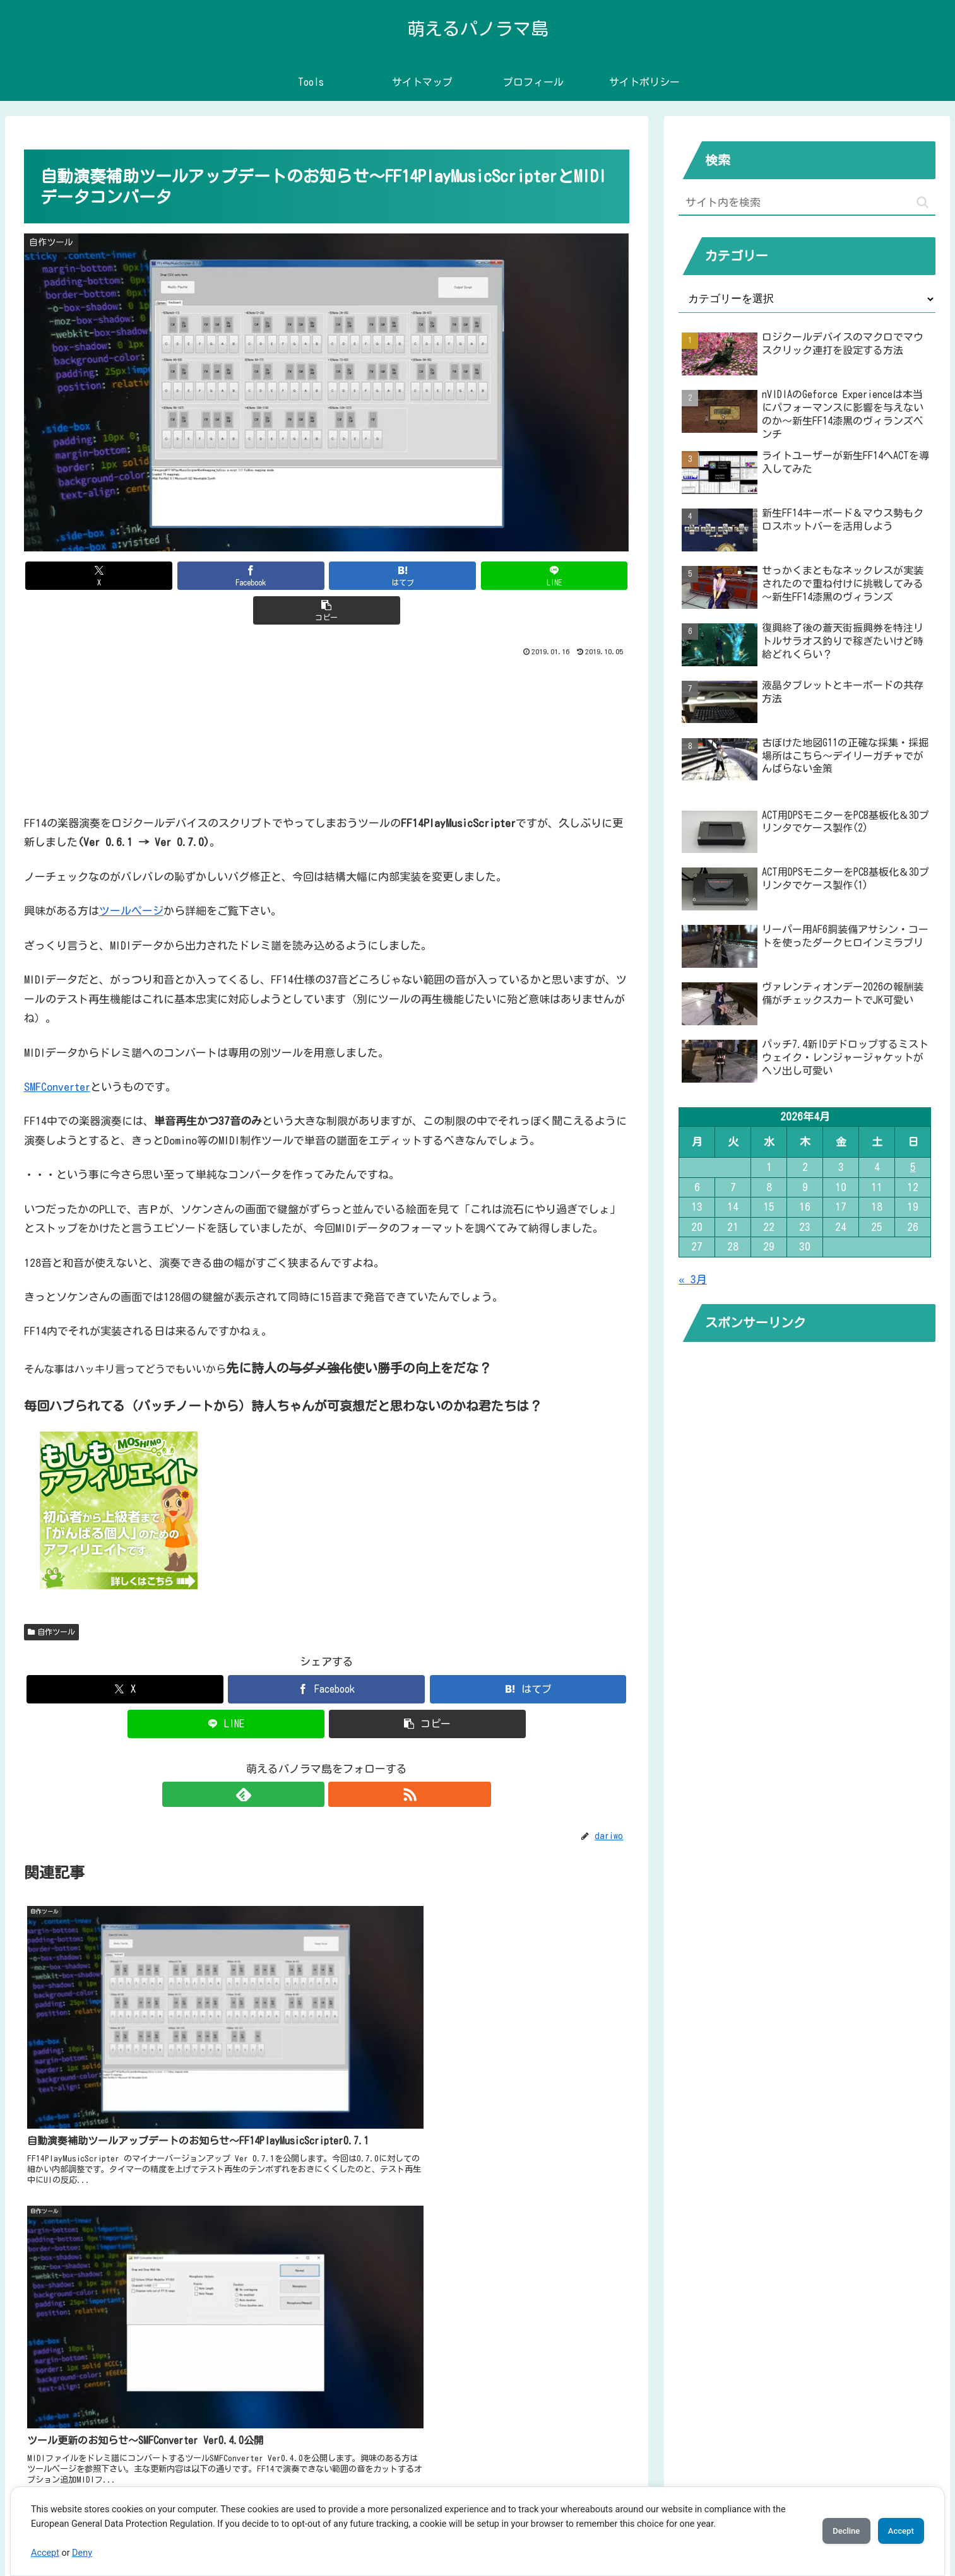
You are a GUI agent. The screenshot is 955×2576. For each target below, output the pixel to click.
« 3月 (692, 1279)
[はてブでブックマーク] (327, 576)
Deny (82, 2553)
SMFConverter (57, 1052)
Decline (828, 2531)
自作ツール (52, 1597)
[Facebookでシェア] (224, 576)
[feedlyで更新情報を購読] (311, 1759)
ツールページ (131, 876)
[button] (530, 576)
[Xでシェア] (123, 576)
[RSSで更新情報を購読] (340, 1759)
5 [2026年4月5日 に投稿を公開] (913, 1167)
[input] (807, 203)
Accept (45, 2553)
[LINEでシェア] (428, 576)
